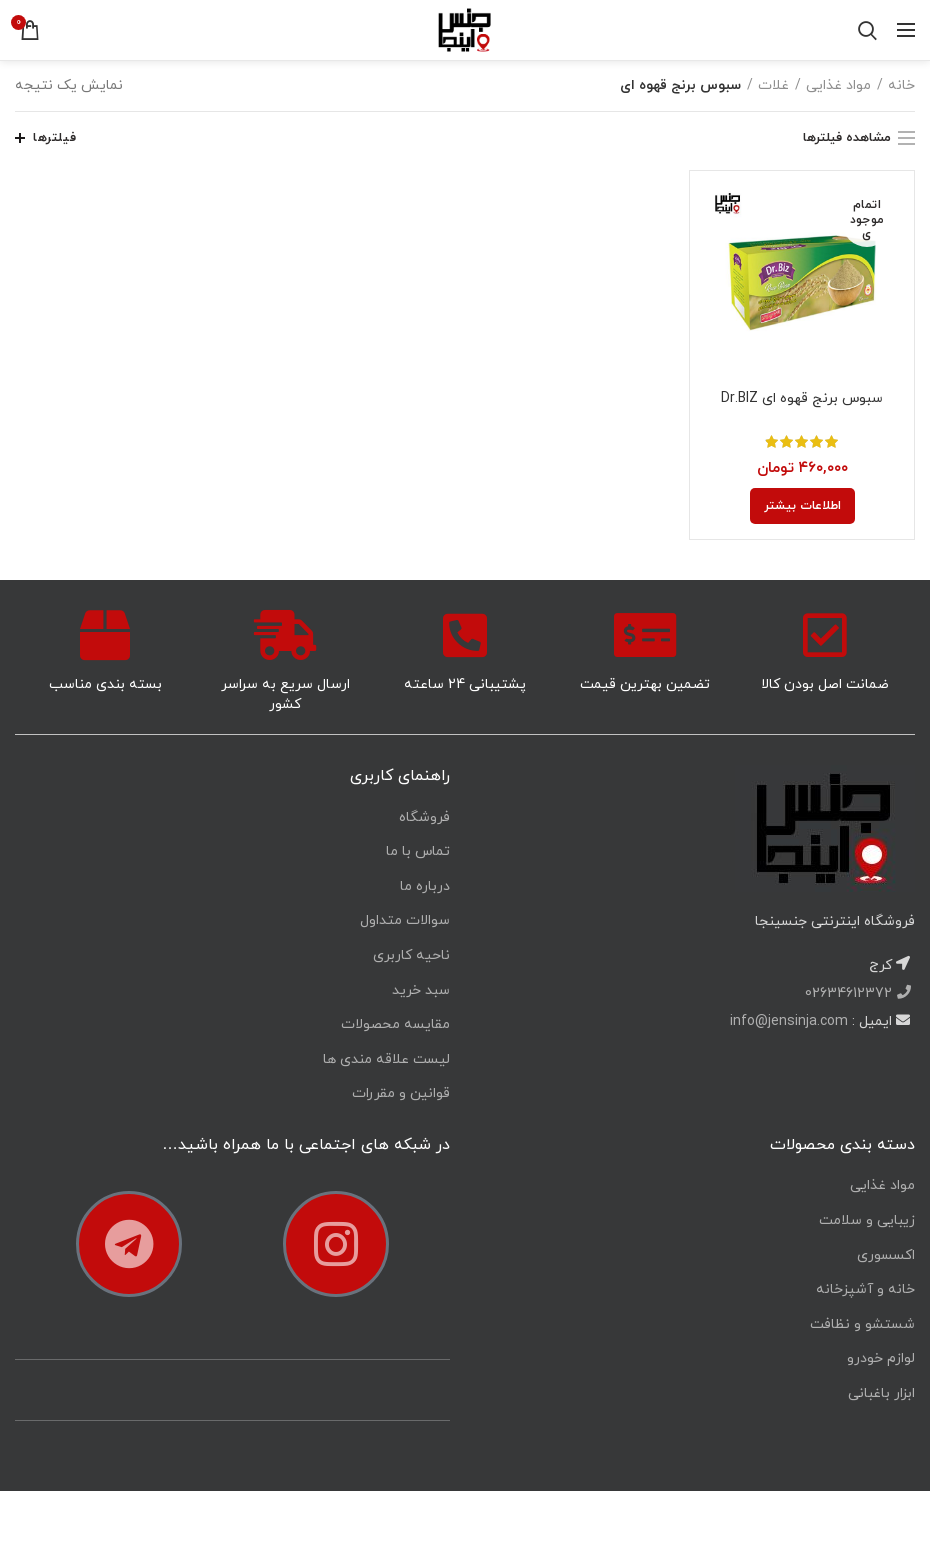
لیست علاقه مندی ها (386, 1059)
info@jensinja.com (789, 1021)
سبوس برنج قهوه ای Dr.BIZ (802, 399)
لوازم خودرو (881, 1358)
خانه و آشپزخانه (865, 1289)
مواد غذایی (838, 85)
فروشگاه (424, 817)
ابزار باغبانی (881, 1393)
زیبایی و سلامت (867, 1220)
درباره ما (425, 886)
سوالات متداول (405, 920)
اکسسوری (886, 1255)
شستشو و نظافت (862, 1324)
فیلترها (54, 138)
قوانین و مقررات (401, 1093)
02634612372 (850, 993)
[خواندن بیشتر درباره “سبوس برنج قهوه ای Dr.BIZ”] (802, 506)
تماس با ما (418, 851)
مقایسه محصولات (395, 1024)
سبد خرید (421, 990)
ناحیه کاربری (411, 955)
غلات (773, 85)
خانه (901, 85)
